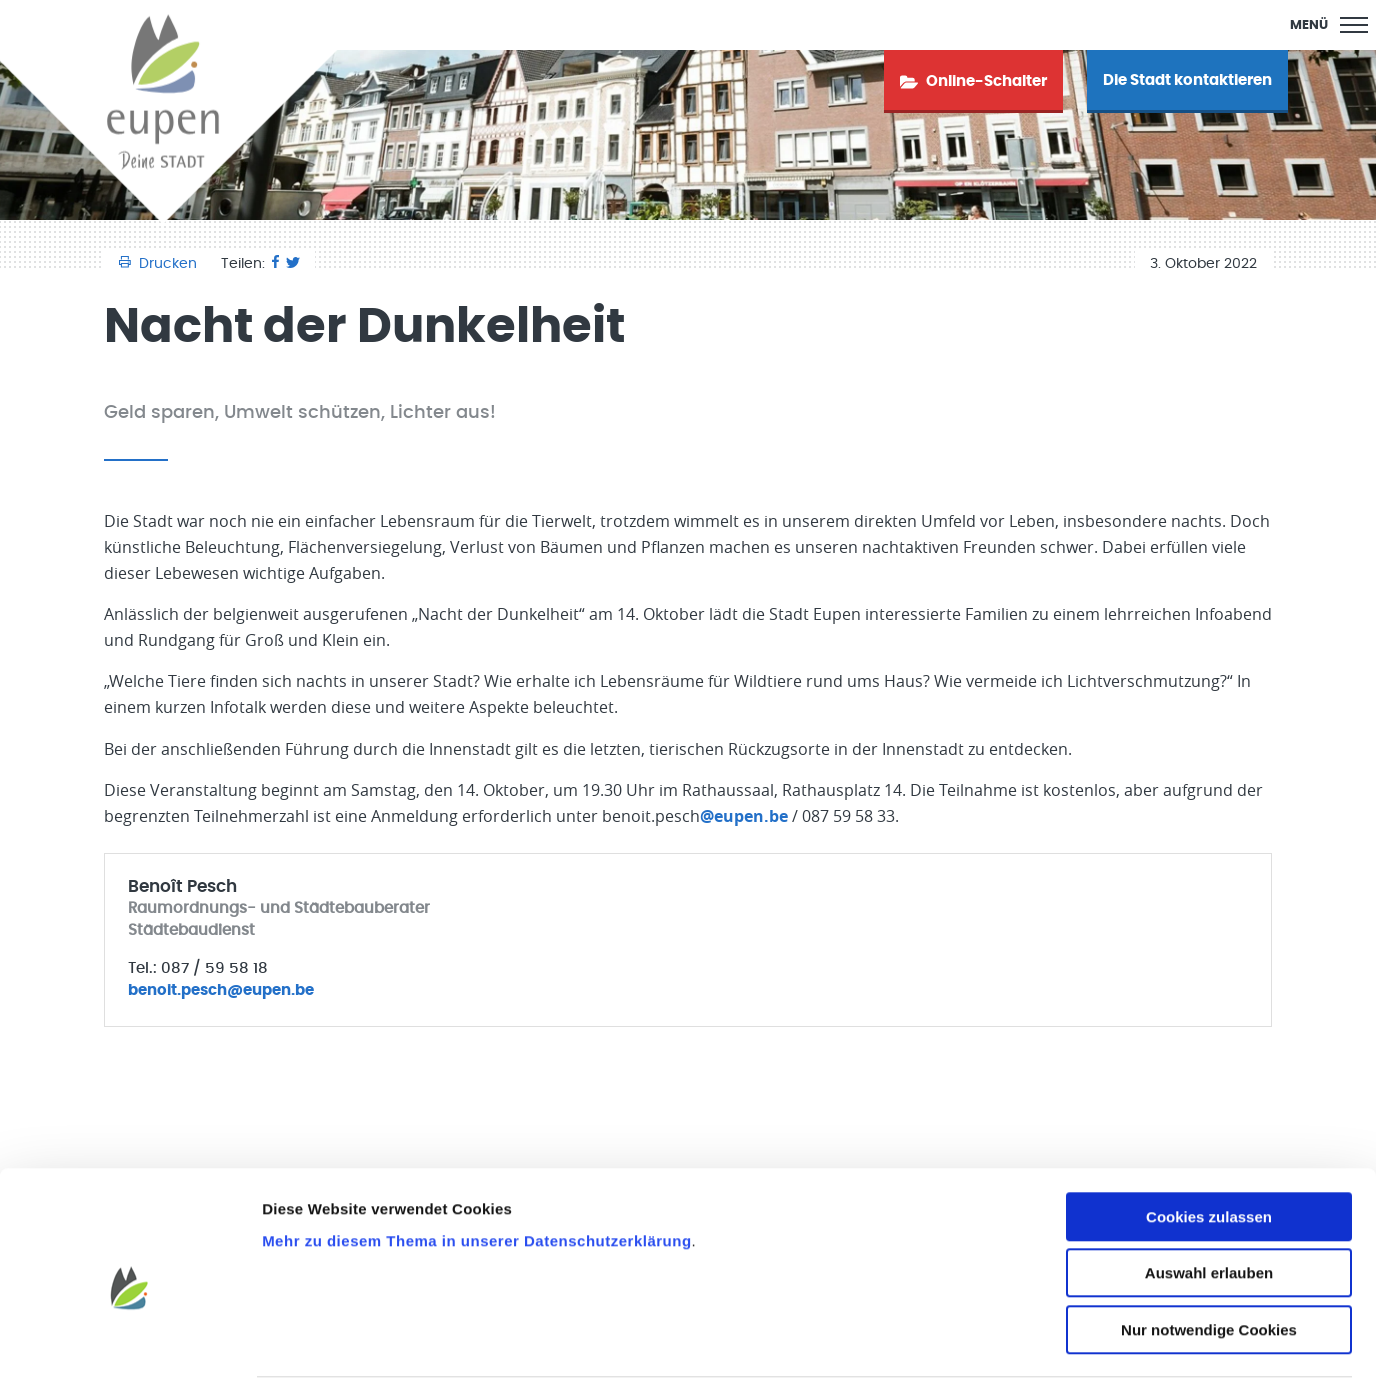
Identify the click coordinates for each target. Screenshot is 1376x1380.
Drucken (160, 264)
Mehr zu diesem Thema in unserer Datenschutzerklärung (476, 1164)
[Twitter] (293, 264)
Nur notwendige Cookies (1209, 1253)
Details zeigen (1063, 1340)
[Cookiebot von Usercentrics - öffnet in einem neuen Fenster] (129, 1341)
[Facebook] (275, 264)
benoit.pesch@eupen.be (221, 990)
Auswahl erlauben (1209, 1197)
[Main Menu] (1329, 25)
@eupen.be (744, 816)
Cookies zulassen (1209, 1140)
